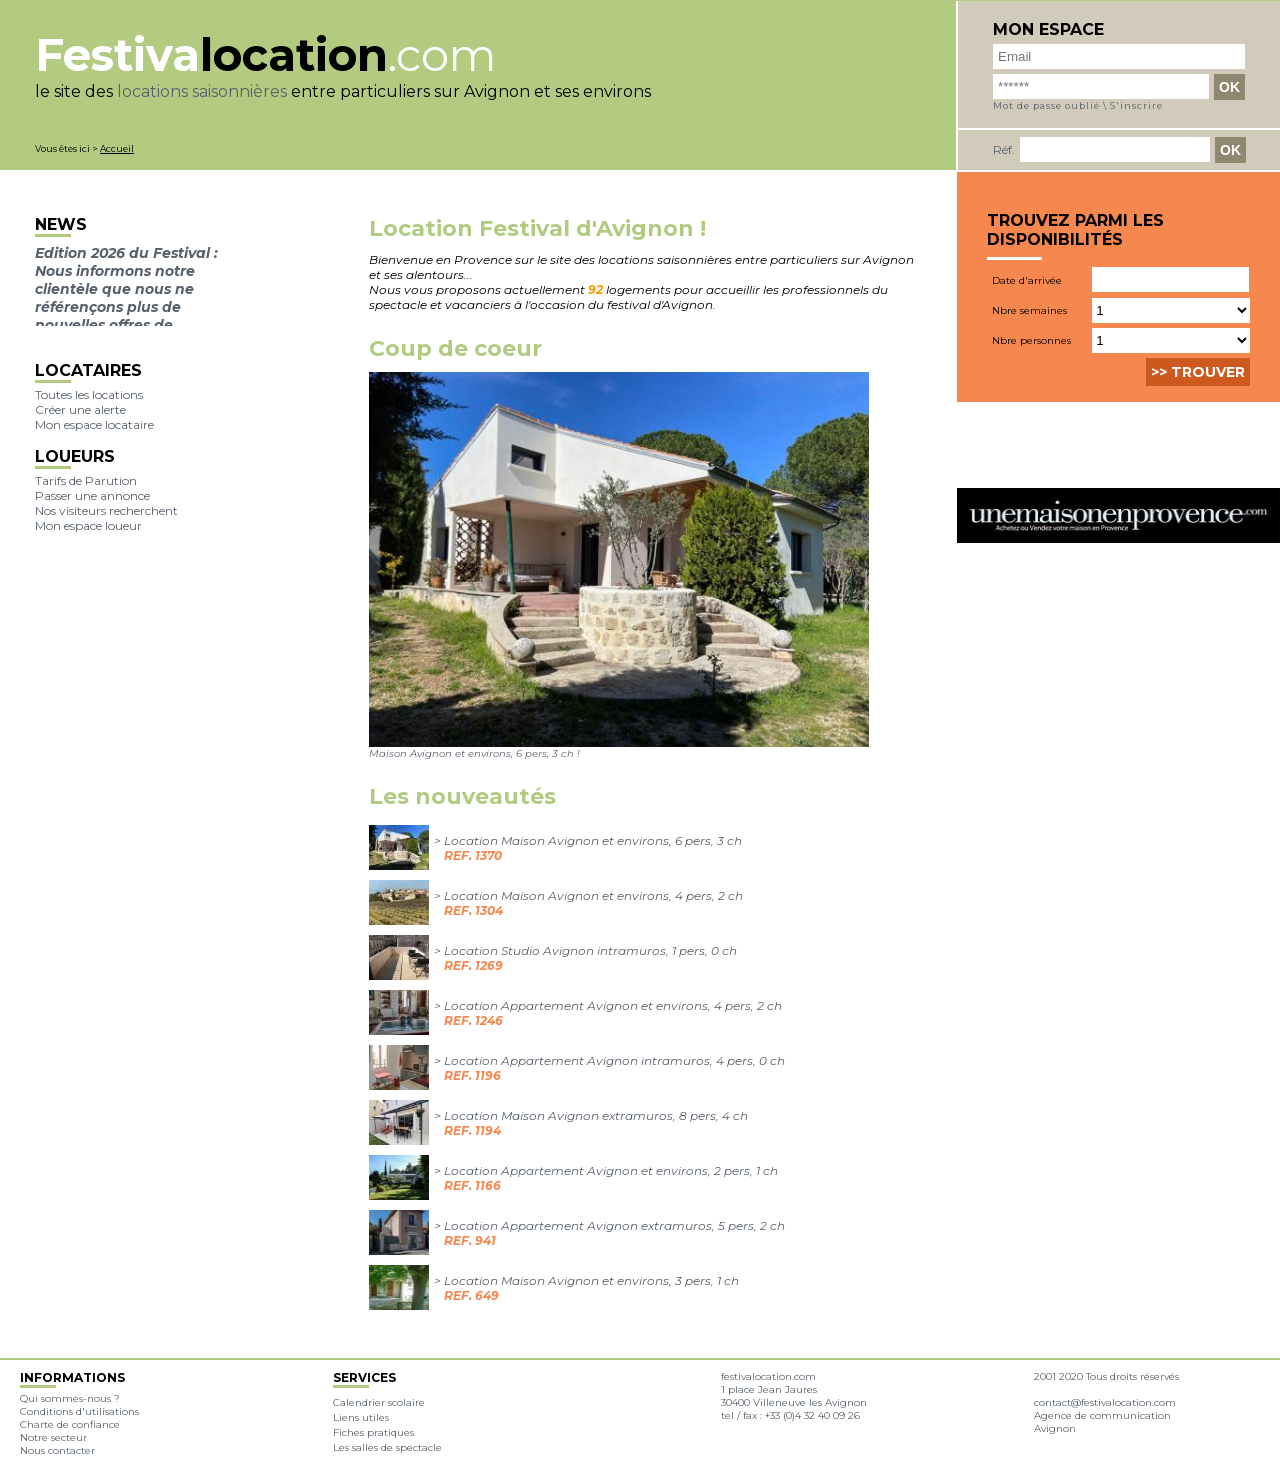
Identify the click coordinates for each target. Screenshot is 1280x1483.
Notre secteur (53, 1437)
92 (595, 289)
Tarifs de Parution (86, 480)
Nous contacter (57, 1450)
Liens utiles (361, 1417)
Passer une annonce (92, 495)
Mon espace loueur (88, 525)
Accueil (117, 148)
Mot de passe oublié (1046, 105)
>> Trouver (1198, 372)
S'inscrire (1136, 105)
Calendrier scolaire (379, 1402)
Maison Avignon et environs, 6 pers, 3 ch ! (474, 753)
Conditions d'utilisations (79, 1411)
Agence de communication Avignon (1102, 1422)
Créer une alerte (80, 409)
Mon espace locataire (94, 424)
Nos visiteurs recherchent (106, 510)
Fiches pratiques (373, 1432)
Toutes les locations (89, 394)
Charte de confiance (70, 1424)
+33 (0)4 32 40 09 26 (812, 1415)
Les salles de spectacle (387, 1447)
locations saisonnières (202, 91)
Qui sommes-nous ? (70, 1398)
